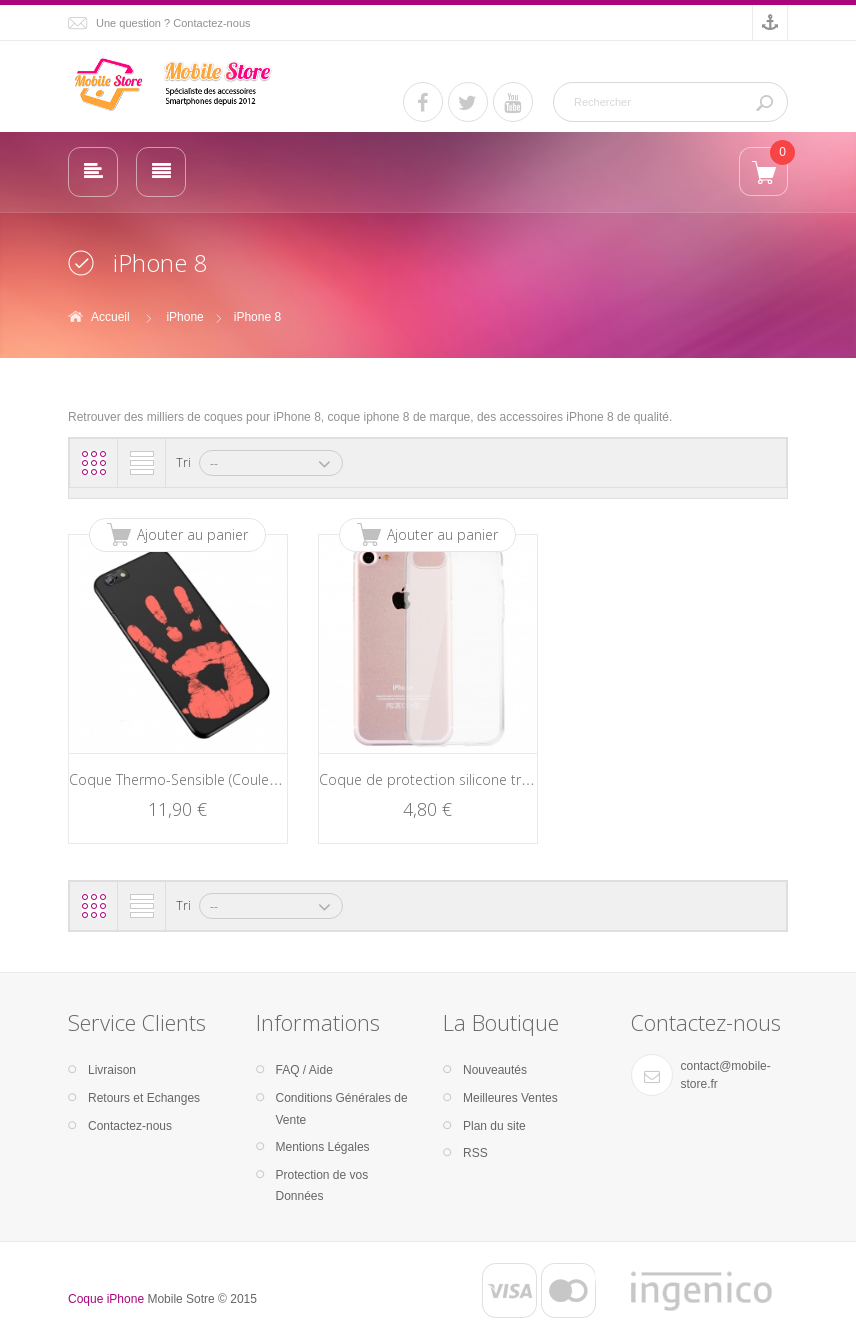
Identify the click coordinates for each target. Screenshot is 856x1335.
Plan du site (494, 1126)
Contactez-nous (130, 1126)
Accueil (110, 317)
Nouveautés (495, 1070)
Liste (142, 463)
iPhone (184, 317)
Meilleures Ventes (510, 1098)
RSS (475, 1153)
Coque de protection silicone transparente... (461, 779)
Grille (94, 463)
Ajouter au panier (192, 534)
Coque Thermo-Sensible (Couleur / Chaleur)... (212, 779)
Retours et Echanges (144, 1098)
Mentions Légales (323, 1147)
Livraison (112, 1070)
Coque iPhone (106, 1299)
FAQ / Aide (304, 1070)
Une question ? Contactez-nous (173, 23)
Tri (183, 462)
